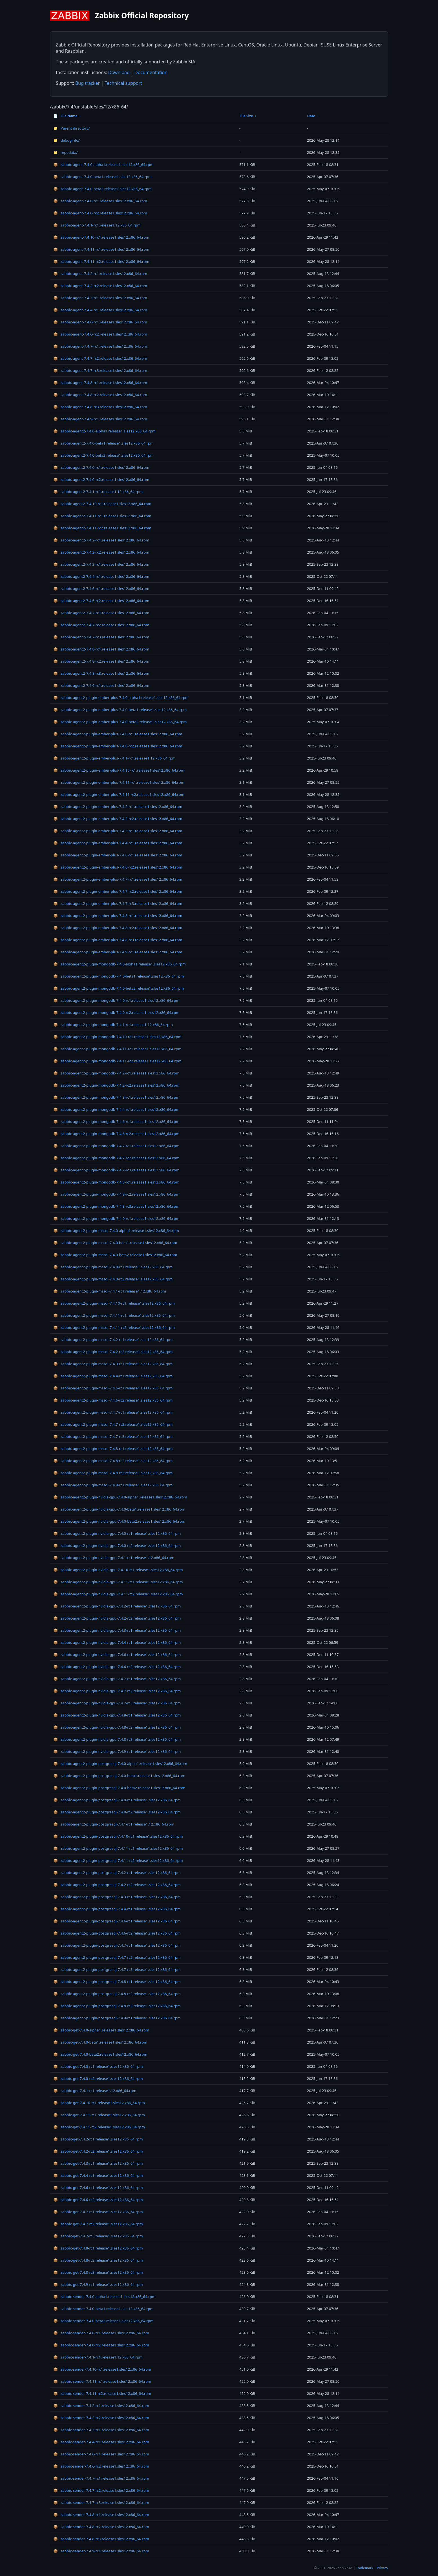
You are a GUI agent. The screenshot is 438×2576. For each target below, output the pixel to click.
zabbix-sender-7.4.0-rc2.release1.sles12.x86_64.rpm (101, 2345)
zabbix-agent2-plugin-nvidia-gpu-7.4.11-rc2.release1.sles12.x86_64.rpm (118, 1593)
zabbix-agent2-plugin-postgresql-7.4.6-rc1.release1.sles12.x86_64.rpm (117, 1921)
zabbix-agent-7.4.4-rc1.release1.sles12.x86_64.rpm (100, 309)
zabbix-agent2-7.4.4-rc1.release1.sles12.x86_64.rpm (101, 576)
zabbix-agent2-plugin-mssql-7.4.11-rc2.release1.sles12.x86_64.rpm (114, 1327)
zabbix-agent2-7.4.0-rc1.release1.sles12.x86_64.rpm (101, 467)
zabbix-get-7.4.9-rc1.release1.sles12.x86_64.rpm (98, 2284)
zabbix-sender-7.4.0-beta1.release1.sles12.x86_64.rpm (103, 2308)
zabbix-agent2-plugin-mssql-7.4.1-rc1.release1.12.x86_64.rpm (109, 1291)
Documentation (150, 72)
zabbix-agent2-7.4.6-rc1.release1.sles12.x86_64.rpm (101, 588)
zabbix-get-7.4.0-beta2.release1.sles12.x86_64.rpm (100, 2054)
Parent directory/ (71, 128)
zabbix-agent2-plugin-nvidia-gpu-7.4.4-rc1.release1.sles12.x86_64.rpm (117, 1642)
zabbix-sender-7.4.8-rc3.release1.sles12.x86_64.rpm (101, 2538)
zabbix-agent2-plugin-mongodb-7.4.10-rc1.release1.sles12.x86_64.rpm (117, 1036)
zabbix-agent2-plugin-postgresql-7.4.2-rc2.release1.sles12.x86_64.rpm (117, 1884)
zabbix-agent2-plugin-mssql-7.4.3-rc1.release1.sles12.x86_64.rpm (112, 1363)
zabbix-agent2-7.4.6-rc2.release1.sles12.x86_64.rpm (101, 600)
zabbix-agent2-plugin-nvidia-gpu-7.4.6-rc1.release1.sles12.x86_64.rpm (117, 1654)
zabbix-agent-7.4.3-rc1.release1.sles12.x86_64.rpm (100, 297)
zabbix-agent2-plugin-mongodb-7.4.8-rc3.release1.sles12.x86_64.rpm (116, 1206)
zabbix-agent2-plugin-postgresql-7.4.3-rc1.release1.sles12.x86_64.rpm (117, 1896)
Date (311, 116)
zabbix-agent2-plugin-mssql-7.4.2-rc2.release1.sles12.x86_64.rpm (112, 1351)
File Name (66, 116)
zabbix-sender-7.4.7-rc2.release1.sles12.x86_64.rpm (101, 2490)
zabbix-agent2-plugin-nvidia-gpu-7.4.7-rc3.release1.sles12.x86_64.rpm (117, 1703)
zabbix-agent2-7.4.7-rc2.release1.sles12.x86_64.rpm (101, 624)
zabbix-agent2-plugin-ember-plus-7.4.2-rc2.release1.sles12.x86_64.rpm (117, 818)
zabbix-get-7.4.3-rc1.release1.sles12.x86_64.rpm (98, 2163)
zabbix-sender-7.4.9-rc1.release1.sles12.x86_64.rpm (101, 2550)
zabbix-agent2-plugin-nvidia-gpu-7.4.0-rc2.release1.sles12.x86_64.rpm (117, 1545)
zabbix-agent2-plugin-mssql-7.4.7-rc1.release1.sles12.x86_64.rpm (112, 1412)
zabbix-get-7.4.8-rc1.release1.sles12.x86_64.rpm (98, 2248)
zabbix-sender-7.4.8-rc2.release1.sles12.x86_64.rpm (101, 2526)
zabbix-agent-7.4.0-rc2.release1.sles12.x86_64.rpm (100, 213)
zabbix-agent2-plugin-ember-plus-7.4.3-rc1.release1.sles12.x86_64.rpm (117, 830)
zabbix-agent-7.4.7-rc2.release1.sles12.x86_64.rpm (100, 358)
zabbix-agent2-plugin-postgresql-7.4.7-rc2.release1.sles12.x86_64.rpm (117, 1957)
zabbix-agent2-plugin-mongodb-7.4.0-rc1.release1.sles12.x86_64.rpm (116, 1000)
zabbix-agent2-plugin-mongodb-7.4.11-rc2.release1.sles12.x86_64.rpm (117, 1060)
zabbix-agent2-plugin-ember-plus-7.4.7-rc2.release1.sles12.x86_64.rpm (117, 891)
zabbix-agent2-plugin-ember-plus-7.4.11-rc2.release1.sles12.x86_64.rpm (118, 794)
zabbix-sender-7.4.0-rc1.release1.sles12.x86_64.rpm (101, 2332)
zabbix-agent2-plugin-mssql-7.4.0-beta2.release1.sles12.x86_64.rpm (115, 1254)
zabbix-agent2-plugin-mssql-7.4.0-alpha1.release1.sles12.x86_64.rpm (116, 1230)
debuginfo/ (66, 140)
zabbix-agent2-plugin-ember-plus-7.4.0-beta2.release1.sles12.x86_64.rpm (120, 721)
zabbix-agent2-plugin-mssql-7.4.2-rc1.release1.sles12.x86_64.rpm (112, 1339)
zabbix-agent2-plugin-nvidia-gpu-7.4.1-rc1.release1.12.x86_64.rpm (113, 1557)
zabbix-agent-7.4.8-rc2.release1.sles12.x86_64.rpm (100, 394)
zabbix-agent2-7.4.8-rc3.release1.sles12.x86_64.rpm (101, 673)
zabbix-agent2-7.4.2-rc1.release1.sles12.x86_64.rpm (101, 540)
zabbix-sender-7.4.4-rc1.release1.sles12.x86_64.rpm (101, 2441)
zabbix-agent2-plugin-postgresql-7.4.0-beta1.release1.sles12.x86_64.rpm (119, 1775)
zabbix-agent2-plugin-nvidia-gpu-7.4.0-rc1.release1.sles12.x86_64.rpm (117, 1533)
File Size (246, 116)
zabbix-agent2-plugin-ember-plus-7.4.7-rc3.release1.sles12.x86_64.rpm (117, 903)
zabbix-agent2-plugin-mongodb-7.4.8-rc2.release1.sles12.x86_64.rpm (116, 1194)
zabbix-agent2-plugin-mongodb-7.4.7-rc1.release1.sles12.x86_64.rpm (116, 1145)
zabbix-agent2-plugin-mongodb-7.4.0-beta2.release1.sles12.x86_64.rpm (118, 988)
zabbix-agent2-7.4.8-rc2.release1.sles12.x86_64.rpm (101, 661)
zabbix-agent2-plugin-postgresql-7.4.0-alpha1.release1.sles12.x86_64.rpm (120, 1763)
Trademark (364, 2568)
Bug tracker (87, 83)
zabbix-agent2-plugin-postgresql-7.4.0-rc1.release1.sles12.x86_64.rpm (117, 1799)
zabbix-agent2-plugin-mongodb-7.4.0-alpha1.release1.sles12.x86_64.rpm (119, 964)
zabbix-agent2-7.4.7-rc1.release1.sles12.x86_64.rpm (101, 612)
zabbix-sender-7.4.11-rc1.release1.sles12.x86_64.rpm (102, 2381)
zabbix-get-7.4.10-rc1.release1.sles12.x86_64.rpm (99, 2102)
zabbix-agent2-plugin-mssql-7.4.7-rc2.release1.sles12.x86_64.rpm (112, 1424)
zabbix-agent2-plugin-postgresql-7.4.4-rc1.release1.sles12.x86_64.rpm (117, 1908)
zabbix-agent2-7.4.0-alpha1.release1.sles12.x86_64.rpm (104, 431)
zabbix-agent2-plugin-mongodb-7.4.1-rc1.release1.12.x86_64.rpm (113, 1024)
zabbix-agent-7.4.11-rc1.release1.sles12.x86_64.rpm (101, 249)
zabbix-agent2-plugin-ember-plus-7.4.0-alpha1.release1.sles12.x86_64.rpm (121, 697)
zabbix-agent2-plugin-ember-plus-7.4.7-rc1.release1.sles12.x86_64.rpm (117, 879)
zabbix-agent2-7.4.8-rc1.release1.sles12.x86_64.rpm (101, 649)
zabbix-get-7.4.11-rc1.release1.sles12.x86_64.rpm (99, 2114)
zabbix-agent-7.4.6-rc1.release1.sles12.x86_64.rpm (100, 322)
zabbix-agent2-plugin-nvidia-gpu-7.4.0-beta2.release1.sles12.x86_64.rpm (119, 1521)
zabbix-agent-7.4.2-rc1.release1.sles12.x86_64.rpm (100, 273)
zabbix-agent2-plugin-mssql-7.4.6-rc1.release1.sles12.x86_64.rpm (112, 1388)
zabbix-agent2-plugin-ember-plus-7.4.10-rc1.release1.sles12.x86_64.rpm (118, 770)
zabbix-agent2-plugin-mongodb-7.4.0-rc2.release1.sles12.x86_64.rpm (116, 1012)
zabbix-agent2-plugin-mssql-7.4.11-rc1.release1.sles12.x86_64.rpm (114, 1315)
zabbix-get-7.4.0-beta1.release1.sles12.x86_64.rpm (100, 2042)
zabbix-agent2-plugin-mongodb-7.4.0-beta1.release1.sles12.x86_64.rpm (118, 976)
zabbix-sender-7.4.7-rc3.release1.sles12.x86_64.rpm (101, 2502)
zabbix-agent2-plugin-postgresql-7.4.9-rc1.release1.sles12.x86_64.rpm (117, 2017)
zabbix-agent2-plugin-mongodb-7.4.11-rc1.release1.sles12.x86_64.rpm (117, 1048)
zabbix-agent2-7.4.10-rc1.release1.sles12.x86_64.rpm (102, 503)
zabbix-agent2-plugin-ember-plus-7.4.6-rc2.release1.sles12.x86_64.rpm (117, 867)
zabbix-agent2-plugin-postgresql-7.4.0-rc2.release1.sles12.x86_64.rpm (117, 1812)
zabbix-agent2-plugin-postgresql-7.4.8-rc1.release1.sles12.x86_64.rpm (117, 1981)
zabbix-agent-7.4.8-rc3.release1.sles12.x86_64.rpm (100, 406)
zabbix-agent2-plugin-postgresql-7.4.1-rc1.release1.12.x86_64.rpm (113, 1824)
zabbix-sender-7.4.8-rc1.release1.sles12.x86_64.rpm (101, 2514)
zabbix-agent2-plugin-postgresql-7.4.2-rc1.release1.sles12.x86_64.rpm (117, 1872)
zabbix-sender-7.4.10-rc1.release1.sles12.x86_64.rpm (102, 2369)
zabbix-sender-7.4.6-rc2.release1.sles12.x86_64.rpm (101, 2466)
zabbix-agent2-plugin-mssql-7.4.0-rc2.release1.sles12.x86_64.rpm (112, 1279)
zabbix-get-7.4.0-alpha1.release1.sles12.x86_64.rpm (101, 2030)
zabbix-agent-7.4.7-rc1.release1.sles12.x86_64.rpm (100, 346)
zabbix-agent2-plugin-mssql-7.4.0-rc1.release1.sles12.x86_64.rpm (112, 1266)
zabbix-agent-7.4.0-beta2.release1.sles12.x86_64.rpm (102, 188)
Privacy (382, 2568)
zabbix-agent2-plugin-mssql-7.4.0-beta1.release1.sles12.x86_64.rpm (115, 1242)
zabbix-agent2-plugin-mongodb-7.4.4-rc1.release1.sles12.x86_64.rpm (116, 1109)
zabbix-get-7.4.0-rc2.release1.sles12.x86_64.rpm (98, 2078)
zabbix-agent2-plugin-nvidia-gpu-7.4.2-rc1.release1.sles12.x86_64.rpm (117, 1606)
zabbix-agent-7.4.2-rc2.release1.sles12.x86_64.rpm (100, 285)
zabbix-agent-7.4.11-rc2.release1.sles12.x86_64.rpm (101, 261)
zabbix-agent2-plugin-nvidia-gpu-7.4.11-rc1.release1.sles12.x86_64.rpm (118, 1581)
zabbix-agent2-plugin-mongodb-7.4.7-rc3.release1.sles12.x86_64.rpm (116, 1169)
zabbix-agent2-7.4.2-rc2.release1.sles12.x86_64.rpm (101, 552)
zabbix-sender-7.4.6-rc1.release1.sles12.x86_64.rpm (101, 2454)
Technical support (123, 83)
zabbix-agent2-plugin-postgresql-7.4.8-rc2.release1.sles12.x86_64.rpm (117, 1993)
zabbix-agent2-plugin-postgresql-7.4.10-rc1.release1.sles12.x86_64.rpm (118, 1836)
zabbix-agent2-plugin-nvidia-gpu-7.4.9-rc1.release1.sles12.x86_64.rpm (117, 1751)
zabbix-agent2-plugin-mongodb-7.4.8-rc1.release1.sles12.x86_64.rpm (116, 1182)
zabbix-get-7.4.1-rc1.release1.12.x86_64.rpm (94, 2090)
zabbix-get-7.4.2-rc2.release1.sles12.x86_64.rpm (98, 2151)
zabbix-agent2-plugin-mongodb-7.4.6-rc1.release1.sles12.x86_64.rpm (116, 1121)
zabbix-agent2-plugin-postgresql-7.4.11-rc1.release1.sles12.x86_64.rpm (118, 1848)
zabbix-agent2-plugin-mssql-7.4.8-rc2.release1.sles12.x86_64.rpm (112, 1460)
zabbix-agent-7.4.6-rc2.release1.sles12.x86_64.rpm (100, 334)
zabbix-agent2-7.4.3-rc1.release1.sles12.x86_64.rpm (101, 564)
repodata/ (65, 152)
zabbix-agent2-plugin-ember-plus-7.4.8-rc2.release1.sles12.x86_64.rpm (117, 927)
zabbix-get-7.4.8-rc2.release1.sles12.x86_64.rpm (98, 2260)
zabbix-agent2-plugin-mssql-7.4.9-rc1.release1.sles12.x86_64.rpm (112, 1484)
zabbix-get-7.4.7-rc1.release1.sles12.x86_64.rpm (98, 2211)
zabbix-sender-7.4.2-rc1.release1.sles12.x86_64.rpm (101, 2405)
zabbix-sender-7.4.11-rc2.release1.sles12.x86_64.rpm (102, 2393)
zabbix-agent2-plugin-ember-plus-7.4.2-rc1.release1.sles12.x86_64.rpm (117, 806)
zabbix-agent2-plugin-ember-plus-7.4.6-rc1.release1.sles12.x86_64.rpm (117, 855)
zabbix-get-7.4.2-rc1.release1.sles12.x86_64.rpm (98, 2139)
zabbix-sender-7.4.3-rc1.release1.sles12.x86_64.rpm (101, 2429)
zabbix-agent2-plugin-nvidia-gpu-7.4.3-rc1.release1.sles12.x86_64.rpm (117, 1630)
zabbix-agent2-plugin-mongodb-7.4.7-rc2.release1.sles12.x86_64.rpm (116, 1157)
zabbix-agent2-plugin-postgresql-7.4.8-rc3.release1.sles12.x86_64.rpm (117, 2005)
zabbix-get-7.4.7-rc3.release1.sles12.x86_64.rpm (98, 2236)
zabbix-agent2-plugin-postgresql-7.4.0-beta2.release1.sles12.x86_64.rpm (119, 1787)
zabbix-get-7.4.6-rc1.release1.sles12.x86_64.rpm (98, 2187)
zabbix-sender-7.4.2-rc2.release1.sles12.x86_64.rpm (101, 2417)
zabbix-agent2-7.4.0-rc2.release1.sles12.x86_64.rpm (101, 479)
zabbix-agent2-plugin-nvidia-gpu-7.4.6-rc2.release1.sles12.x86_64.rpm (117, 1666)
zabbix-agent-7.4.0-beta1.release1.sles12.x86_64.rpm (102, 176)
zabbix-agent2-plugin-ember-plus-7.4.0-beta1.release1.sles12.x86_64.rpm (120, 709)
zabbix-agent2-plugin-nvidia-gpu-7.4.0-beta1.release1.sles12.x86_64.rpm (119, 1509)
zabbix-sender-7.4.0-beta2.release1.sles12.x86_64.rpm (103, 2320)
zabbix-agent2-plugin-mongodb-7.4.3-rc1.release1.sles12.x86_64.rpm (116, 1097)
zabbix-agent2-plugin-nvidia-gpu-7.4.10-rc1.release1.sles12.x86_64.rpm (118, 1569)
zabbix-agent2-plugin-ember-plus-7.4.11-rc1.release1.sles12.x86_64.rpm (118, 782)
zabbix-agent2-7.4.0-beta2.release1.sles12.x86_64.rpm (103, 455)
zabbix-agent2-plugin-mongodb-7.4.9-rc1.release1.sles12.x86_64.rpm (116, 1218)
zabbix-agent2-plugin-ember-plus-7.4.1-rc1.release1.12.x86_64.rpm (114, 758)
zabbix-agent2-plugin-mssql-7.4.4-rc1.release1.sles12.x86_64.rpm (112, 1375)
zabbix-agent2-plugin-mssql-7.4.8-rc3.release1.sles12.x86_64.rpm (112, 1472)
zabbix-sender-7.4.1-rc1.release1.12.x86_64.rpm (98, 2357)
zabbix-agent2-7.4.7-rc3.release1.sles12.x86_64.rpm (101, 636)
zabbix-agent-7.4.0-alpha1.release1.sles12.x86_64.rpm (103, 164)
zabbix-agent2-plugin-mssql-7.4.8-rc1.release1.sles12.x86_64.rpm (112, 1448)
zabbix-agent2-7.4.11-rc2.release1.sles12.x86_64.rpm (102, 527)
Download (119, 72)
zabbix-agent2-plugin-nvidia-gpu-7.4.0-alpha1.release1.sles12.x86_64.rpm (120, 1497)
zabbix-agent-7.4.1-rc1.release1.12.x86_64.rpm (97, 225)
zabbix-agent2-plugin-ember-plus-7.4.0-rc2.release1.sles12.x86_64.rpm (117, 746)
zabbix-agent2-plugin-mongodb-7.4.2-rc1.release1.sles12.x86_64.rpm (116, 1073)
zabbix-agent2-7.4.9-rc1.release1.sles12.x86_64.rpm (101, 685)
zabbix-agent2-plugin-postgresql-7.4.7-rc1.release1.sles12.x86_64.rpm (117, 1945)
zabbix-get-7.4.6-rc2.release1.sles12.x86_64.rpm (98, 2199)
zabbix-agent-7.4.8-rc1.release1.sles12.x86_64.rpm (100, 382)
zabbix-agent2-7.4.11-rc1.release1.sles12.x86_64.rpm (102, 515)
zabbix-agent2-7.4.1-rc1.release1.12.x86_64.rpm (98, 491)
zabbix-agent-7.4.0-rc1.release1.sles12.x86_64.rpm (100, 200)
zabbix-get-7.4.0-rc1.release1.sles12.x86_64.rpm (98, 2066)
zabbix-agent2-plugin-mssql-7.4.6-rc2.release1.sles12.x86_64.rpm (112, 1400)
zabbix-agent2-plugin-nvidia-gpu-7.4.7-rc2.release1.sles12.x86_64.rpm (117, 1690)
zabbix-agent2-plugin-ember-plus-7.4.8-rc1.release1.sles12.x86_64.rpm (117, 915)
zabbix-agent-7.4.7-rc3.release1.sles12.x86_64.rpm (100, 370)
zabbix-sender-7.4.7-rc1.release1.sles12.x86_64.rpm (101, 2478)
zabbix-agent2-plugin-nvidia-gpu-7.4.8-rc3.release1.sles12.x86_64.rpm (117, 1739)
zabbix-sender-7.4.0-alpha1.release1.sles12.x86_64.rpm (104, 2296)
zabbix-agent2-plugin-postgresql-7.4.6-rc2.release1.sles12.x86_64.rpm (117, 1933)
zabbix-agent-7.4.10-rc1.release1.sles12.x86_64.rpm (101, 237)
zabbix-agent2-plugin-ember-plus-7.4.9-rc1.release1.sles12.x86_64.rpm (117, 951)
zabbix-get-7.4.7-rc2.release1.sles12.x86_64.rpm (98, 2223)
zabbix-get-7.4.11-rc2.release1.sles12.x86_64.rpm (99, 2126)
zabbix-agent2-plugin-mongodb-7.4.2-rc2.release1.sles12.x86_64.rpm (116, 1085)
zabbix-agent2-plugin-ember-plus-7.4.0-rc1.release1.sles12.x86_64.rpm (117, 733)
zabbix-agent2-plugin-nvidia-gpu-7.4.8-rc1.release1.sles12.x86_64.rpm (117, 1715)
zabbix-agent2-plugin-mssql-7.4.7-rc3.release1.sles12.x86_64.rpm (112, 1436)
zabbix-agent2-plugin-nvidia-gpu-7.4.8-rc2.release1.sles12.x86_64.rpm (117, 1727)
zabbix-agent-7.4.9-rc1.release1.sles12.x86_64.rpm (100, 418)
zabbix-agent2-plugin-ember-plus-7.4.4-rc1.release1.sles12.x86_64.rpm (117, 842)
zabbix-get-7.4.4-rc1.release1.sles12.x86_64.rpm (98, 2175)
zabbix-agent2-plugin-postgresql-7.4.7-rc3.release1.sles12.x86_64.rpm (117, 1969)
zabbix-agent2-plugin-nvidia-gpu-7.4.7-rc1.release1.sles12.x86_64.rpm (117, 1678)
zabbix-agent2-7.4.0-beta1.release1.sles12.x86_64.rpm (103, 443)
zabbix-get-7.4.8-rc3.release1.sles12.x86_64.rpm (98, 2272)
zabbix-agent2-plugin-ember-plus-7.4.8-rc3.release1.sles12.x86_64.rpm (117, 939)
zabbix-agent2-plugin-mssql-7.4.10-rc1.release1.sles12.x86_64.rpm (114, 1303)
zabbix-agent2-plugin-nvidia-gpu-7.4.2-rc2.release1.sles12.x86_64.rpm (117, 1618)
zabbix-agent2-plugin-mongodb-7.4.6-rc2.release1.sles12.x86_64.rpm (116, 1133)
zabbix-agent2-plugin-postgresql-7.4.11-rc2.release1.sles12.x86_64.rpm (118, 1860)
